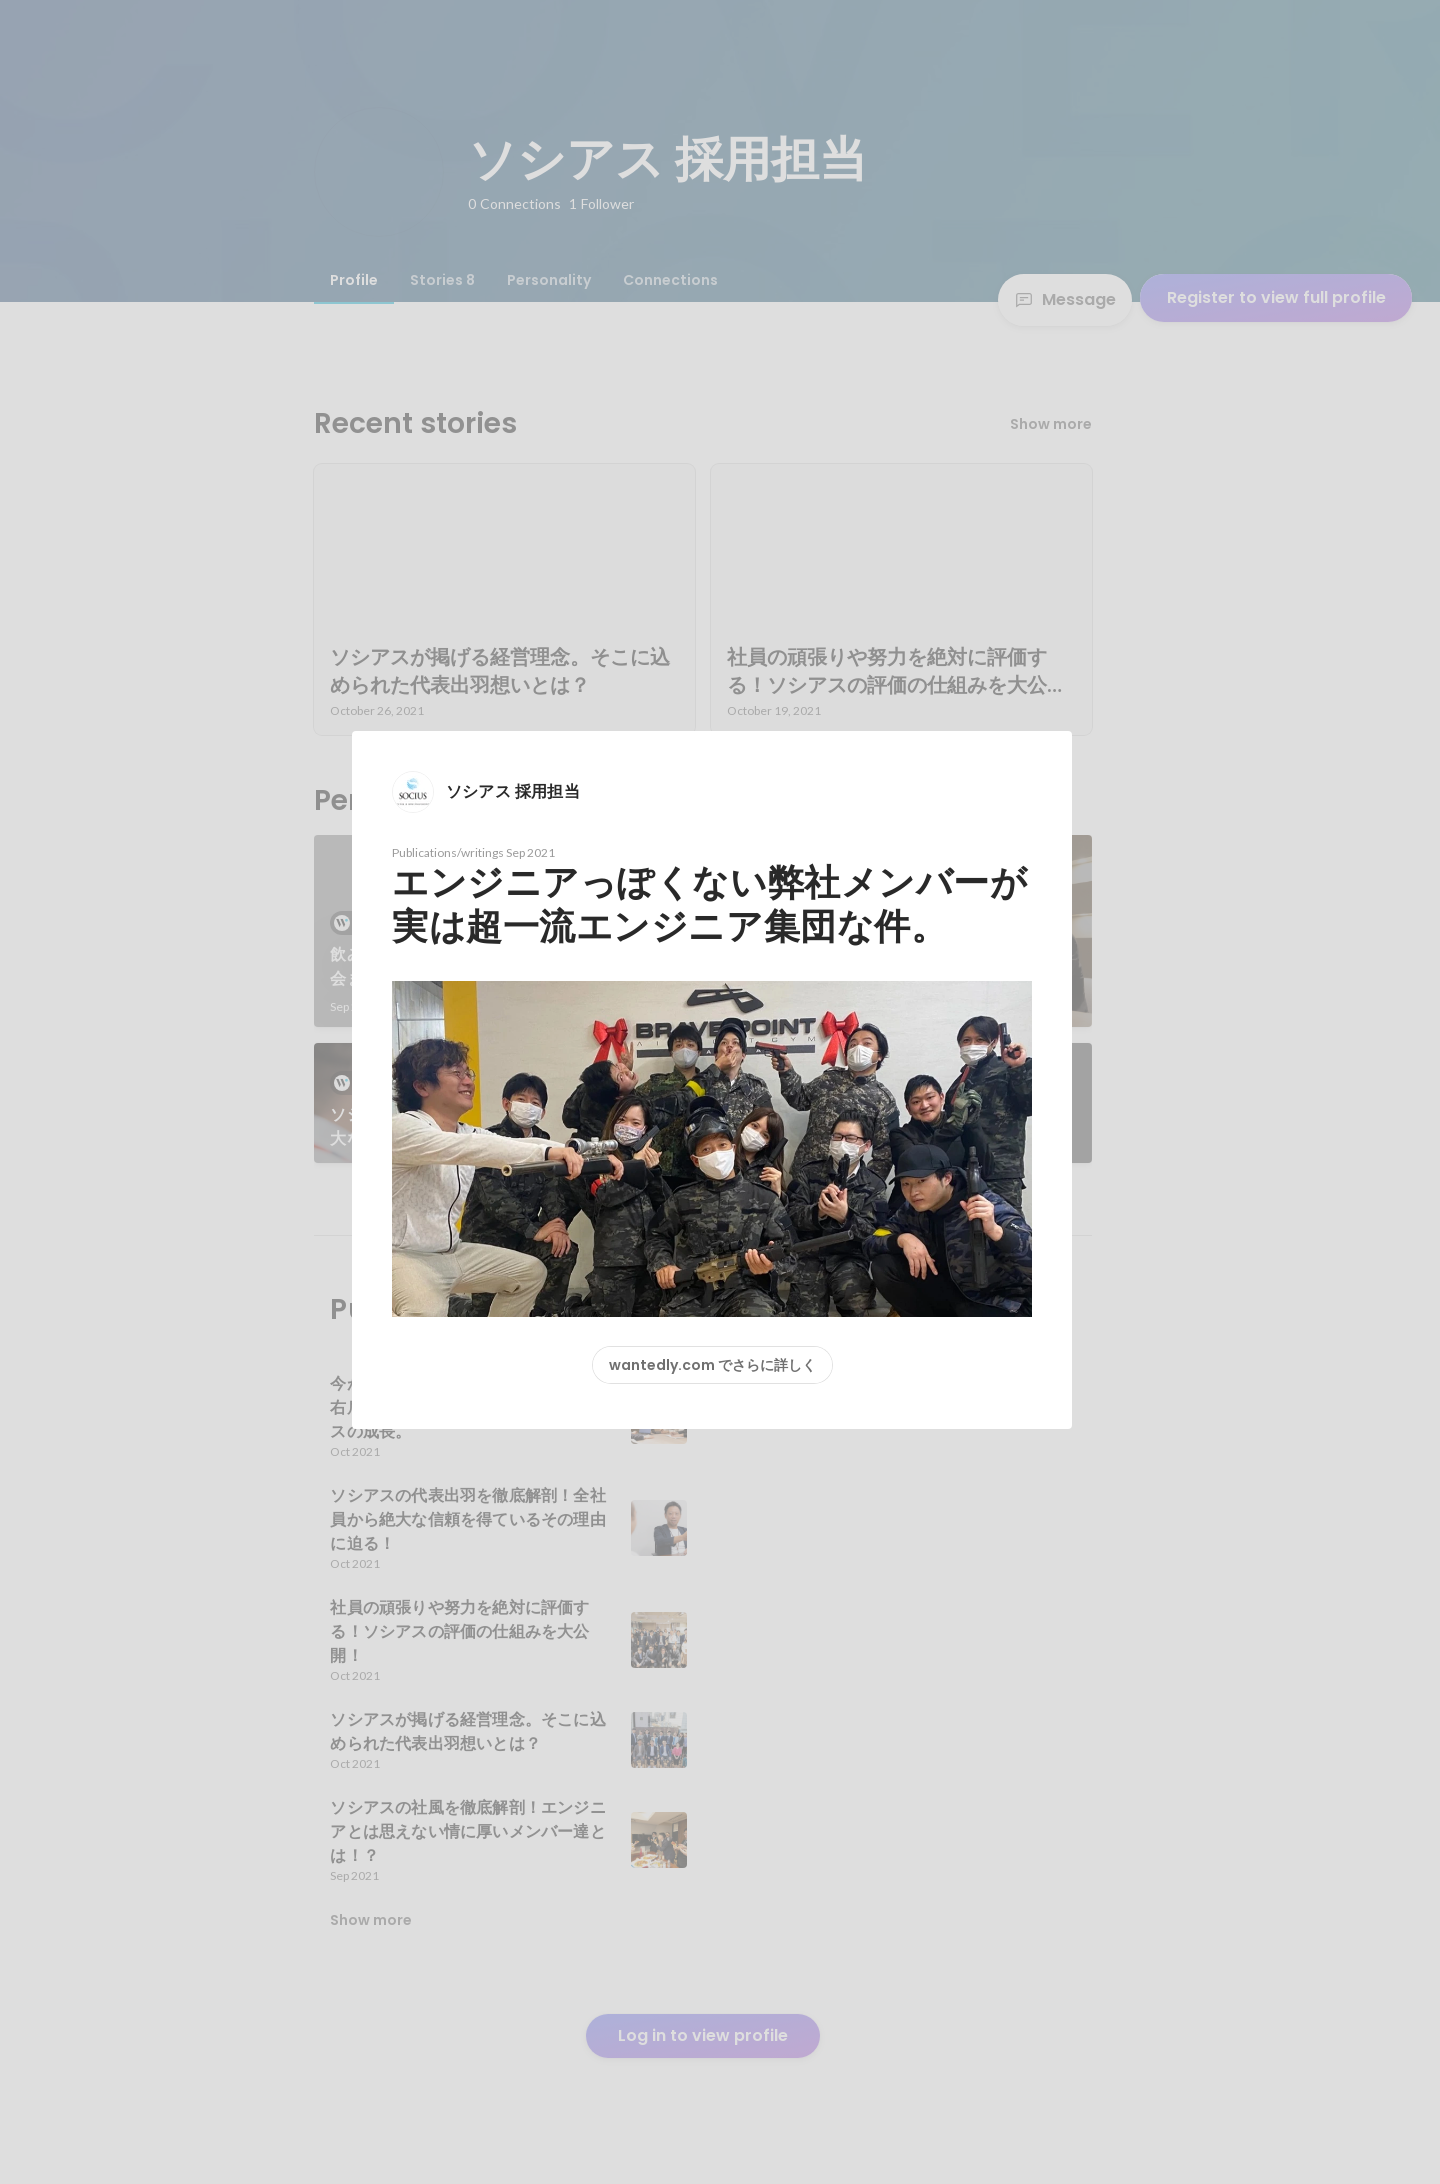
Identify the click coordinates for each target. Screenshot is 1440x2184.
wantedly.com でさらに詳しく (712, 1365)
